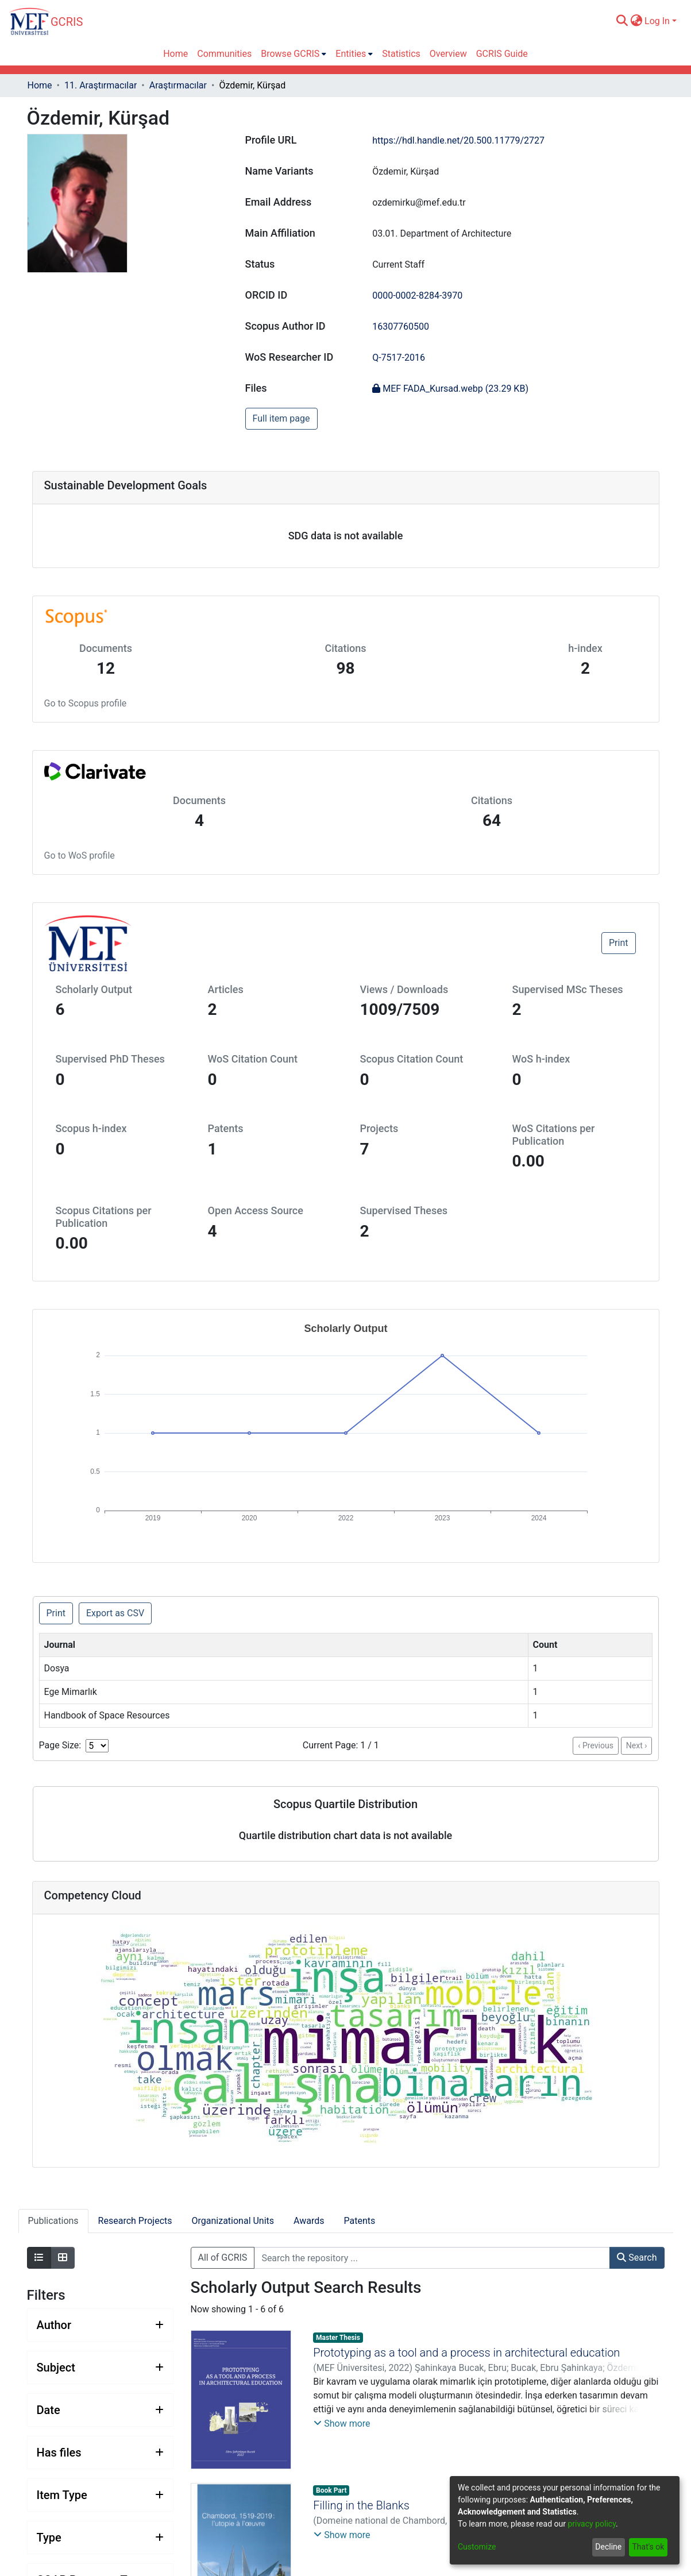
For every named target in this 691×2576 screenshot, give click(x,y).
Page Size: (60, 1745)
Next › (636, 1745)
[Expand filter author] (100, 2325)
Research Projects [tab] (135, 2220)
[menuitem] (636, 21)
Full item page (281, 418)
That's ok (648, 2546)
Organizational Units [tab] (233, 2220)
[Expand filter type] (100, 2537)
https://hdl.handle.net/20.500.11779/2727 (458, 140)
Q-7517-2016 (398, 357)
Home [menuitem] (175, 53)
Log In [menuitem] (657, 21)
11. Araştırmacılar (100, 85)
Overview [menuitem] (448, 53)
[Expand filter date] (100, 2410)
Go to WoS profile (79, 855)
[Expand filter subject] (100, 2367)
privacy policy (592, 2523)
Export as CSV (115, 1613)
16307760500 (400, 326)
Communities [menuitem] (224, 53)
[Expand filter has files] (100, 2452)
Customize (477, 2546)
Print (618, 942)
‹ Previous (595, 1745)
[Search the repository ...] (432, 2258)
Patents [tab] (360, 2220)
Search (637, 2257)
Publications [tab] (53, 2220)
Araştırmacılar (178, 85)
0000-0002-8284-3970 (417, 295)
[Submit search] (622, 21)
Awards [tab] (309, 2220)
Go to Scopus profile (85, 703)
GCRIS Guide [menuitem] (502, 53)
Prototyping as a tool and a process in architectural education (466, 2352)
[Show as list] (39, 2258)
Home (40, 85)
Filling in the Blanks (361, 2505)
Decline (608, 2546)
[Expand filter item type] (100, 2495)
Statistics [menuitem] (401, 53)
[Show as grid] (63, 2258)
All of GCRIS (223, 2257)
